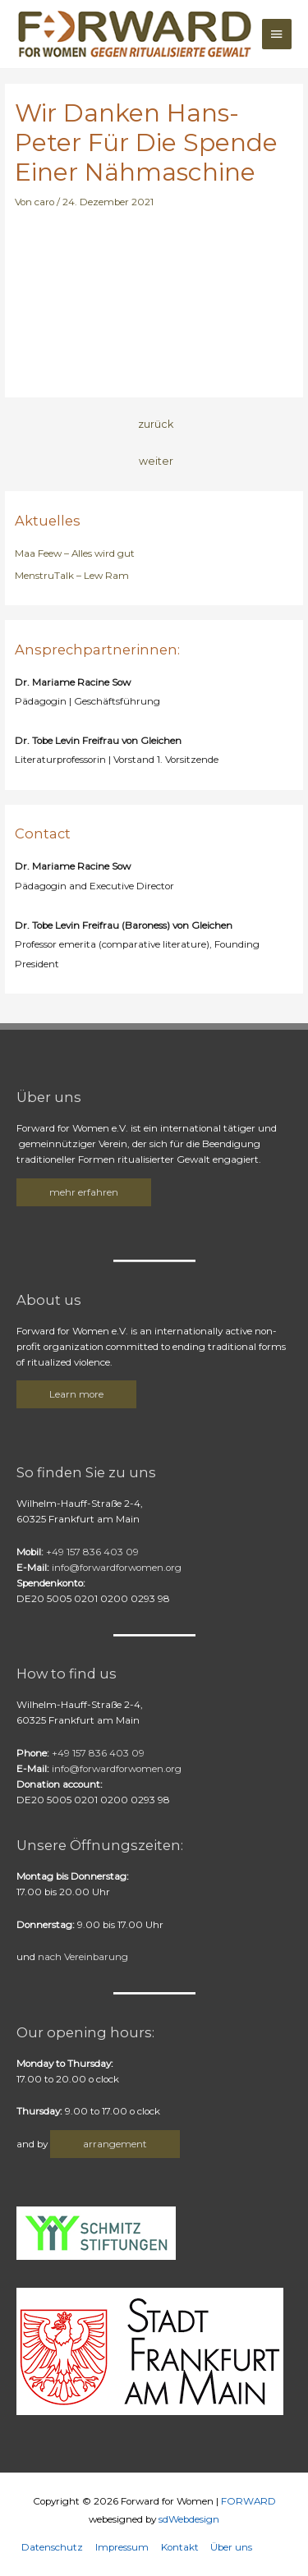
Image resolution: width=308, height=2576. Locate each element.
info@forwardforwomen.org (117, 1567)
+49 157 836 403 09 (90, 1552)
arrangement (115, 2144)
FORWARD (248, 2501)
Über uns (231, 2547)
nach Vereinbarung (83, 1957)
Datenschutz (52, 2547)
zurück (155, 424)
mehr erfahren (83, 1192)
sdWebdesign (189, 2519)
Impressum (122, 2547)
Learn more (76, 1394)
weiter (156, 461)
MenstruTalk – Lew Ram (72, 575)
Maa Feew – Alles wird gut (75, 553)
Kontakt (180, 2547)
